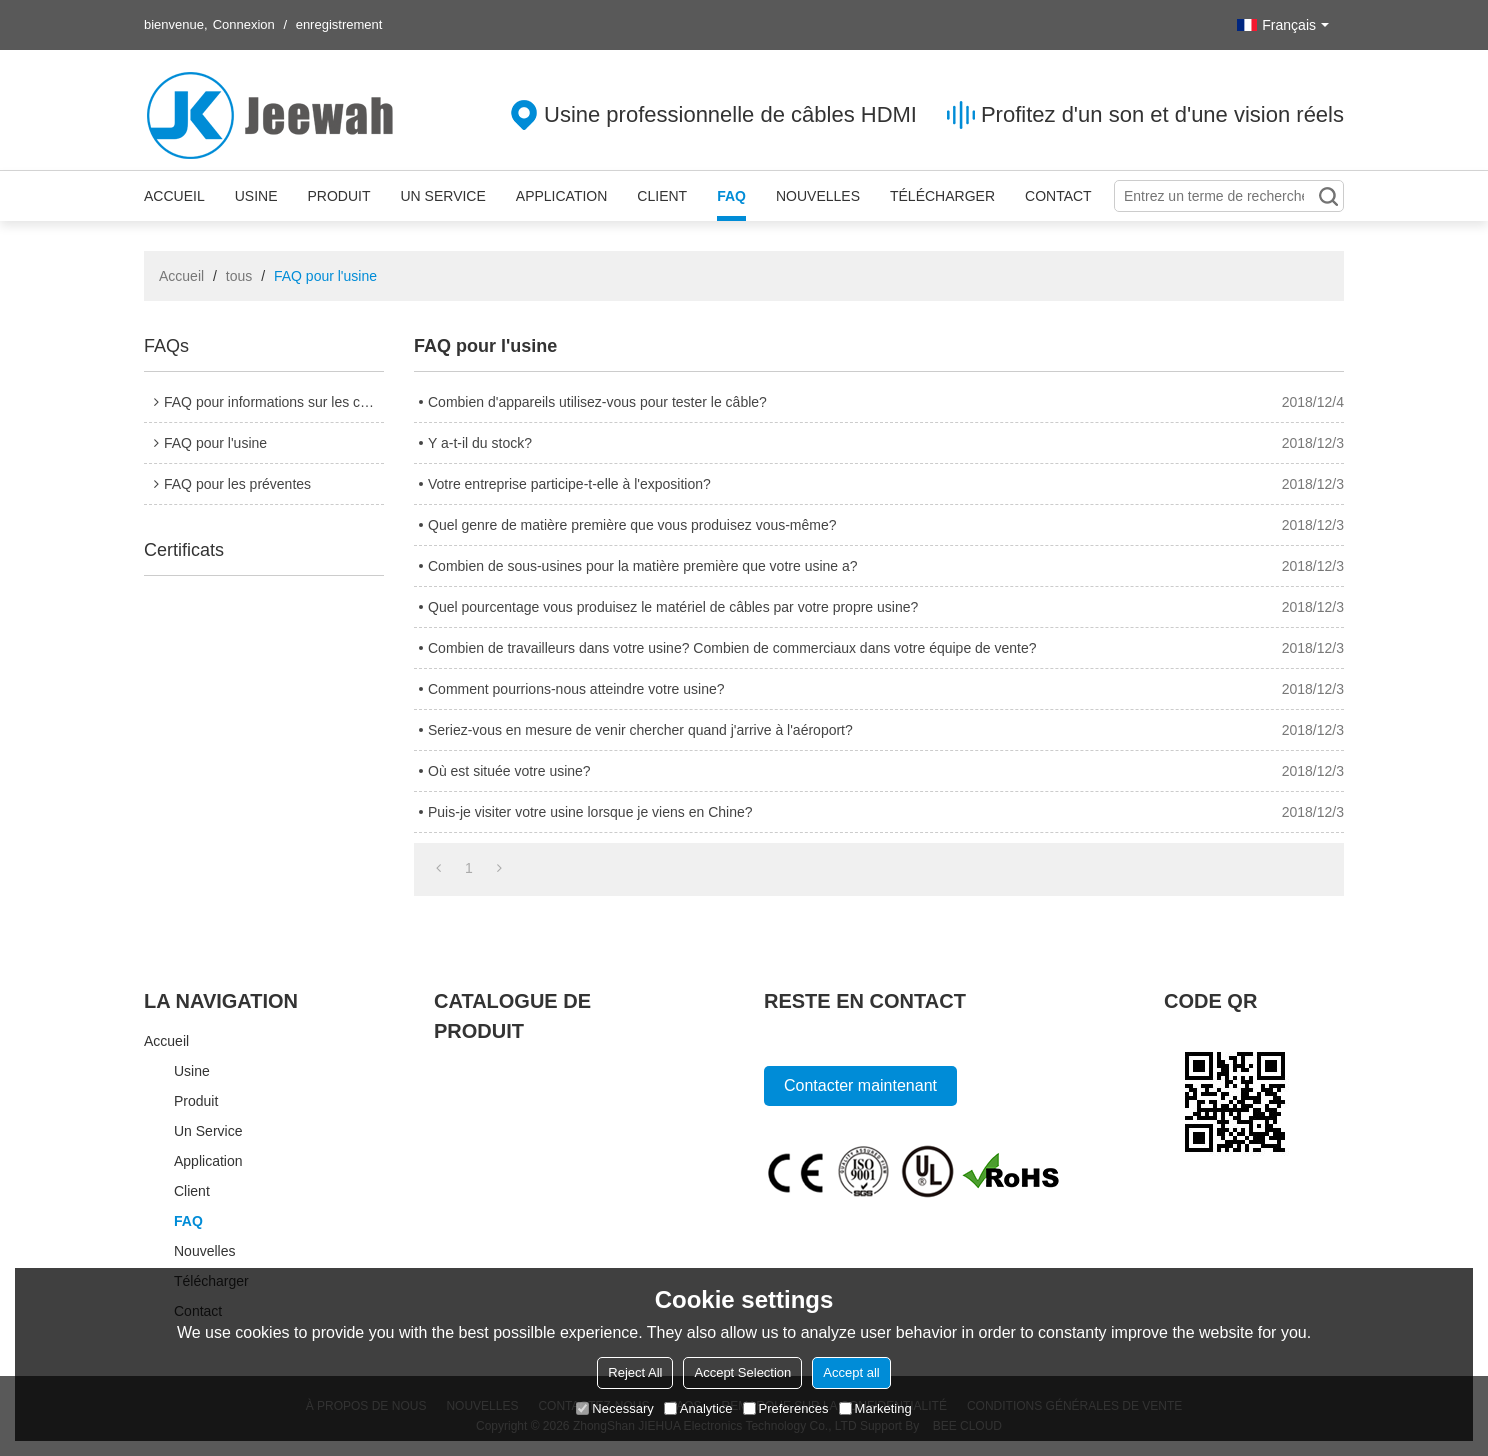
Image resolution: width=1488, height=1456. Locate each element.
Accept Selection (742, 1372)
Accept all (851, 1372)
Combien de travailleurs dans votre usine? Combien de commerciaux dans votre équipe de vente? (732, 648)
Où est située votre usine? (509, 771)
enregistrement (339, 24)
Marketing (875, 1408)
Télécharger (942, 196)
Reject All (635, 1372)
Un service (442, 196)
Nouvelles (818, 196)
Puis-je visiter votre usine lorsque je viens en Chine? (590, 812)
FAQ (731, 196)
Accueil (174, 196)
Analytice (698, 1408)
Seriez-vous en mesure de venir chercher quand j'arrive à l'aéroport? (640, 730)
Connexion (244, 24)
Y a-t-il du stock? (480, 443)
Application (562, 196)
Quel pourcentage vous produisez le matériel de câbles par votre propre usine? (673, 607)
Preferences (786, 1408)
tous (239, 276)
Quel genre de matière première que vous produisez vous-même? (632, 525)
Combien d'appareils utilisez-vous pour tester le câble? (597, 402)
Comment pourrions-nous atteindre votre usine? (576, 689)
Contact (1058, 196)
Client (662, 196)
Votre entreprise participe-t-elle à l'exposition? (569, 484)
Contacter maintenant (860, 1085)
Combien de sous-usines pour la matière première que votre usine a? (643, 566)
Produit (338, 196)
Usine (256, 196)
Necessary (614, 1408)
